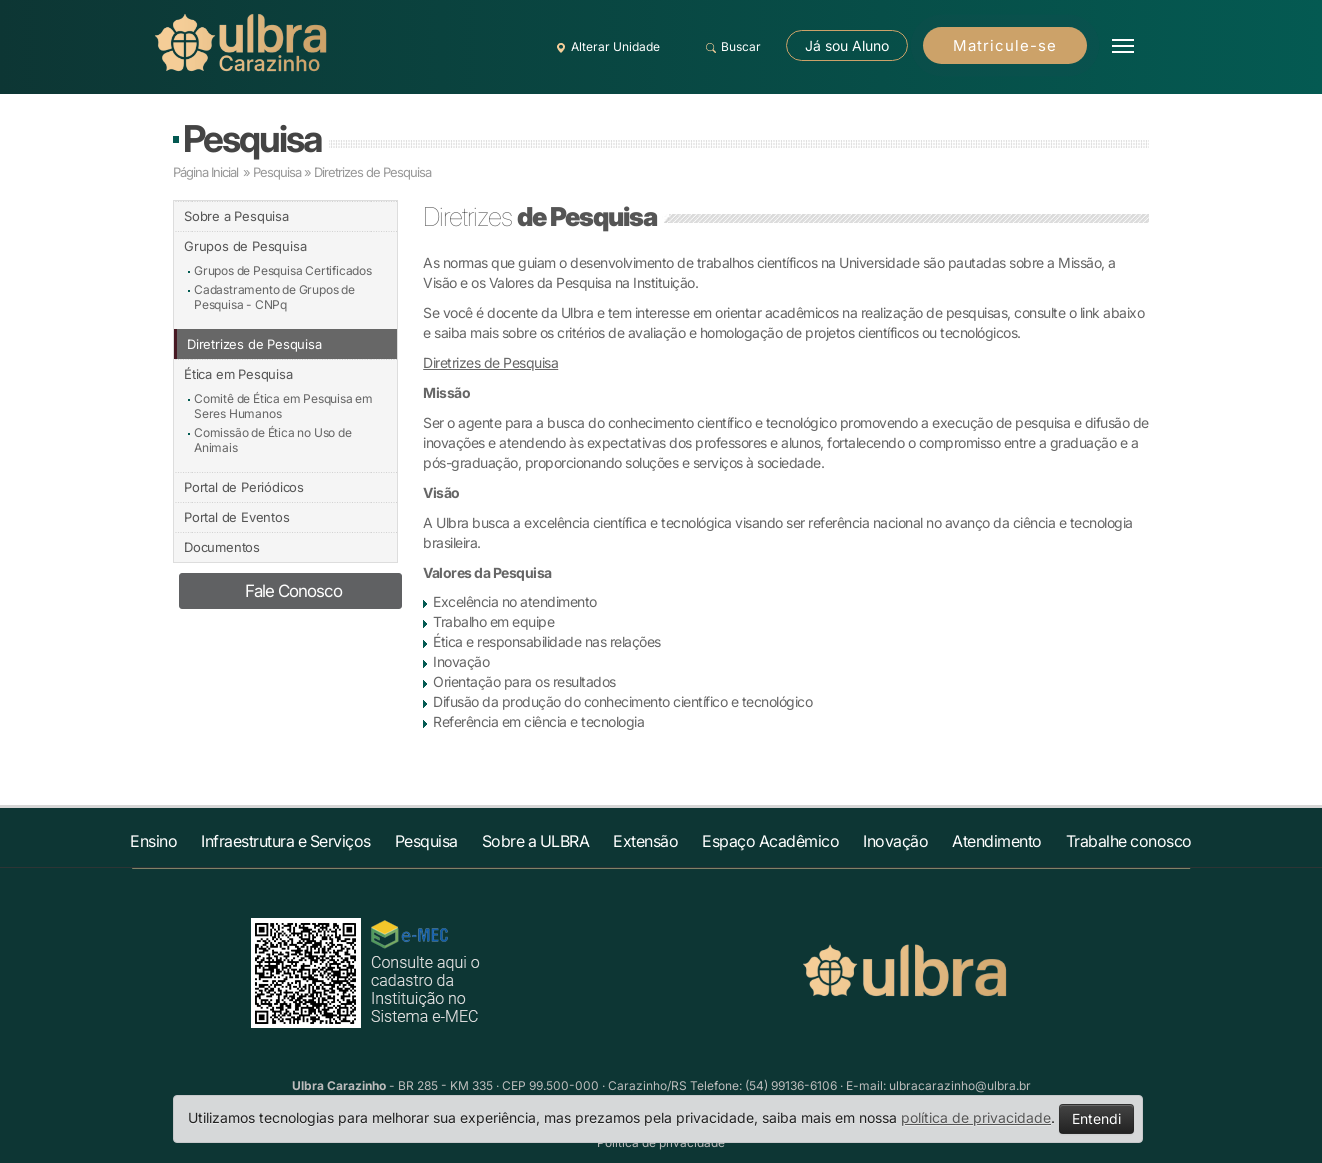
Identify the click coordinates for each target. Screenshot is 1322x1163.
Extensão (645, 841)
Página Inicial (205, 172)
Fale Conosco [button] (293, 591)
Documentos (222, 547)
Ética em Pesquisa (238, 374)
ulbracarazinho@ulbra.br (960, 1085)
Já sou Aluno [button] (847, 45)
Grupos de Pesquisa (245, 246)
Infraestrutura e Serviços (286, 841)
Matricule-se (1005, 45)
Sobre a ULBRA (536, 841)
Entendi (1096, 1118)
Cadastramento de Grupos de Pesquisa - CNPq (274, 297)
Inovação (895, 841)
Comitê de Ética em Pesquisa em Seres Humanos (283, 406)
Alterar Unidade (605, 47)
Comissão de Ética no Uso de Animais (273, 440)
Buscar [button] (730, 47)
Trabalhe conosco (1129, 841)
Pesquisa (252, 138)
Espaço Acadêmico (770, 841)
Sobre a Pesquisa (236, 216)
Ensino (153, 841)
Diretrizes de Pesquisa (254, 344)
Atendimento (997, 841)
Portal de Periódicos (244, 487)
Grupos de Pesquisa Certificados (283, 270)
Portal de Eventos (237, 517)
